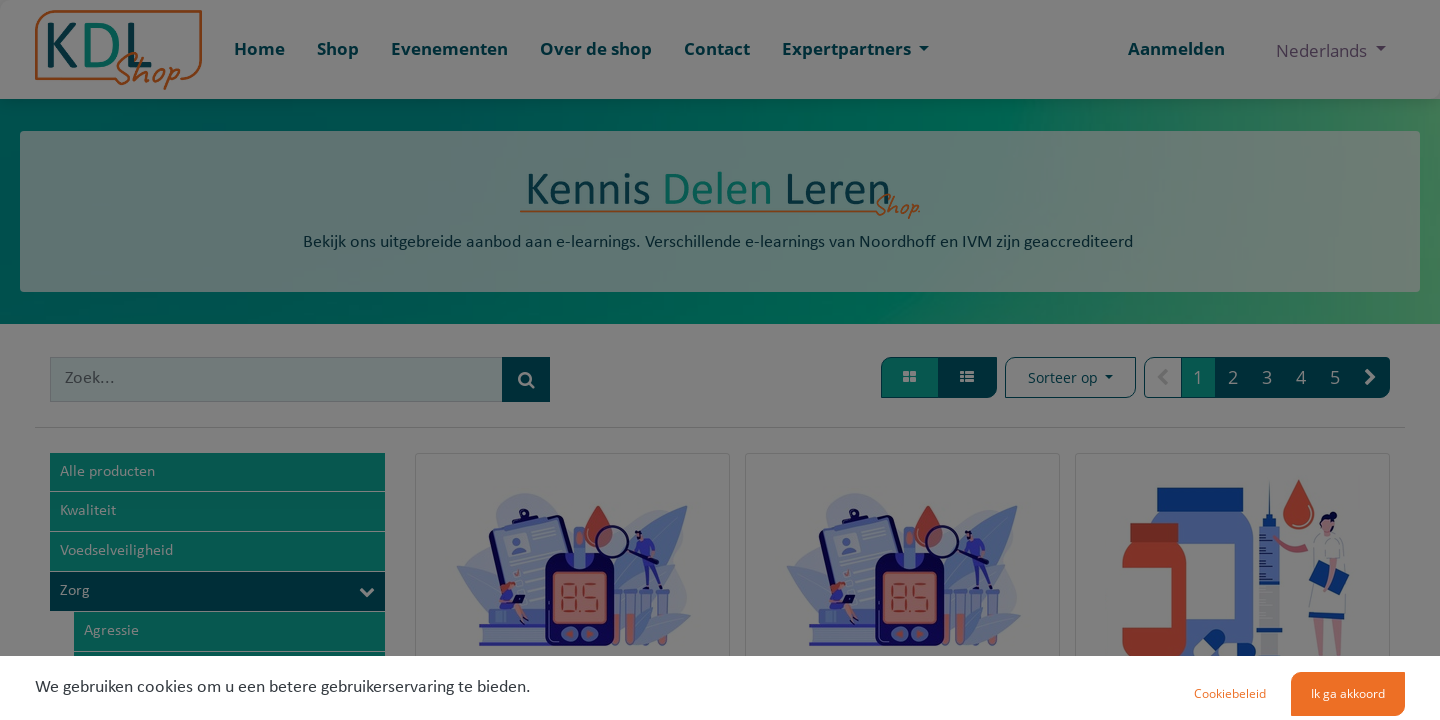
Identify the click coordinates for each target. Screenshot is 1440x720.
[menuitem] (259, 49)
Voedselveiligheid (116, 551)
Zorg (75, 591)
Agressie (111, 631)
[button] (1070, 378)
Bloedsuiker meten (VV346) (572, 707)
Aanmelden (1176, 48)
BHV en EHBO (129, 671)
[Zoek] (526, 379)
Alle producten (107, 472)
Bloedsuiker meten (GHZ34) (902, 707)
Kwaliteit (88, 511)
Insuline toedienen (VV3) (1233, 707)
